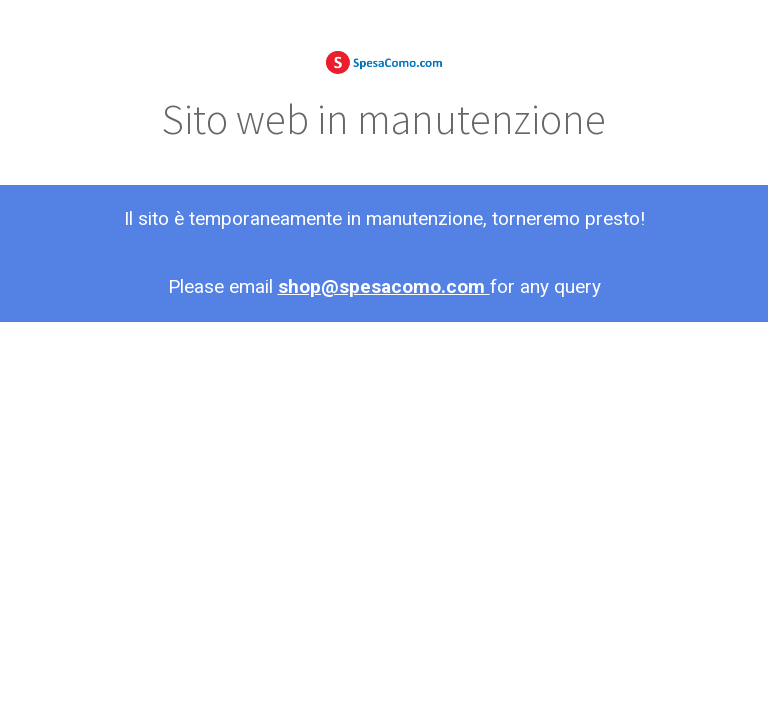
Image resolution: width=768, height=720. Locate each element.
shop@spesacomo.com (384, 286)
